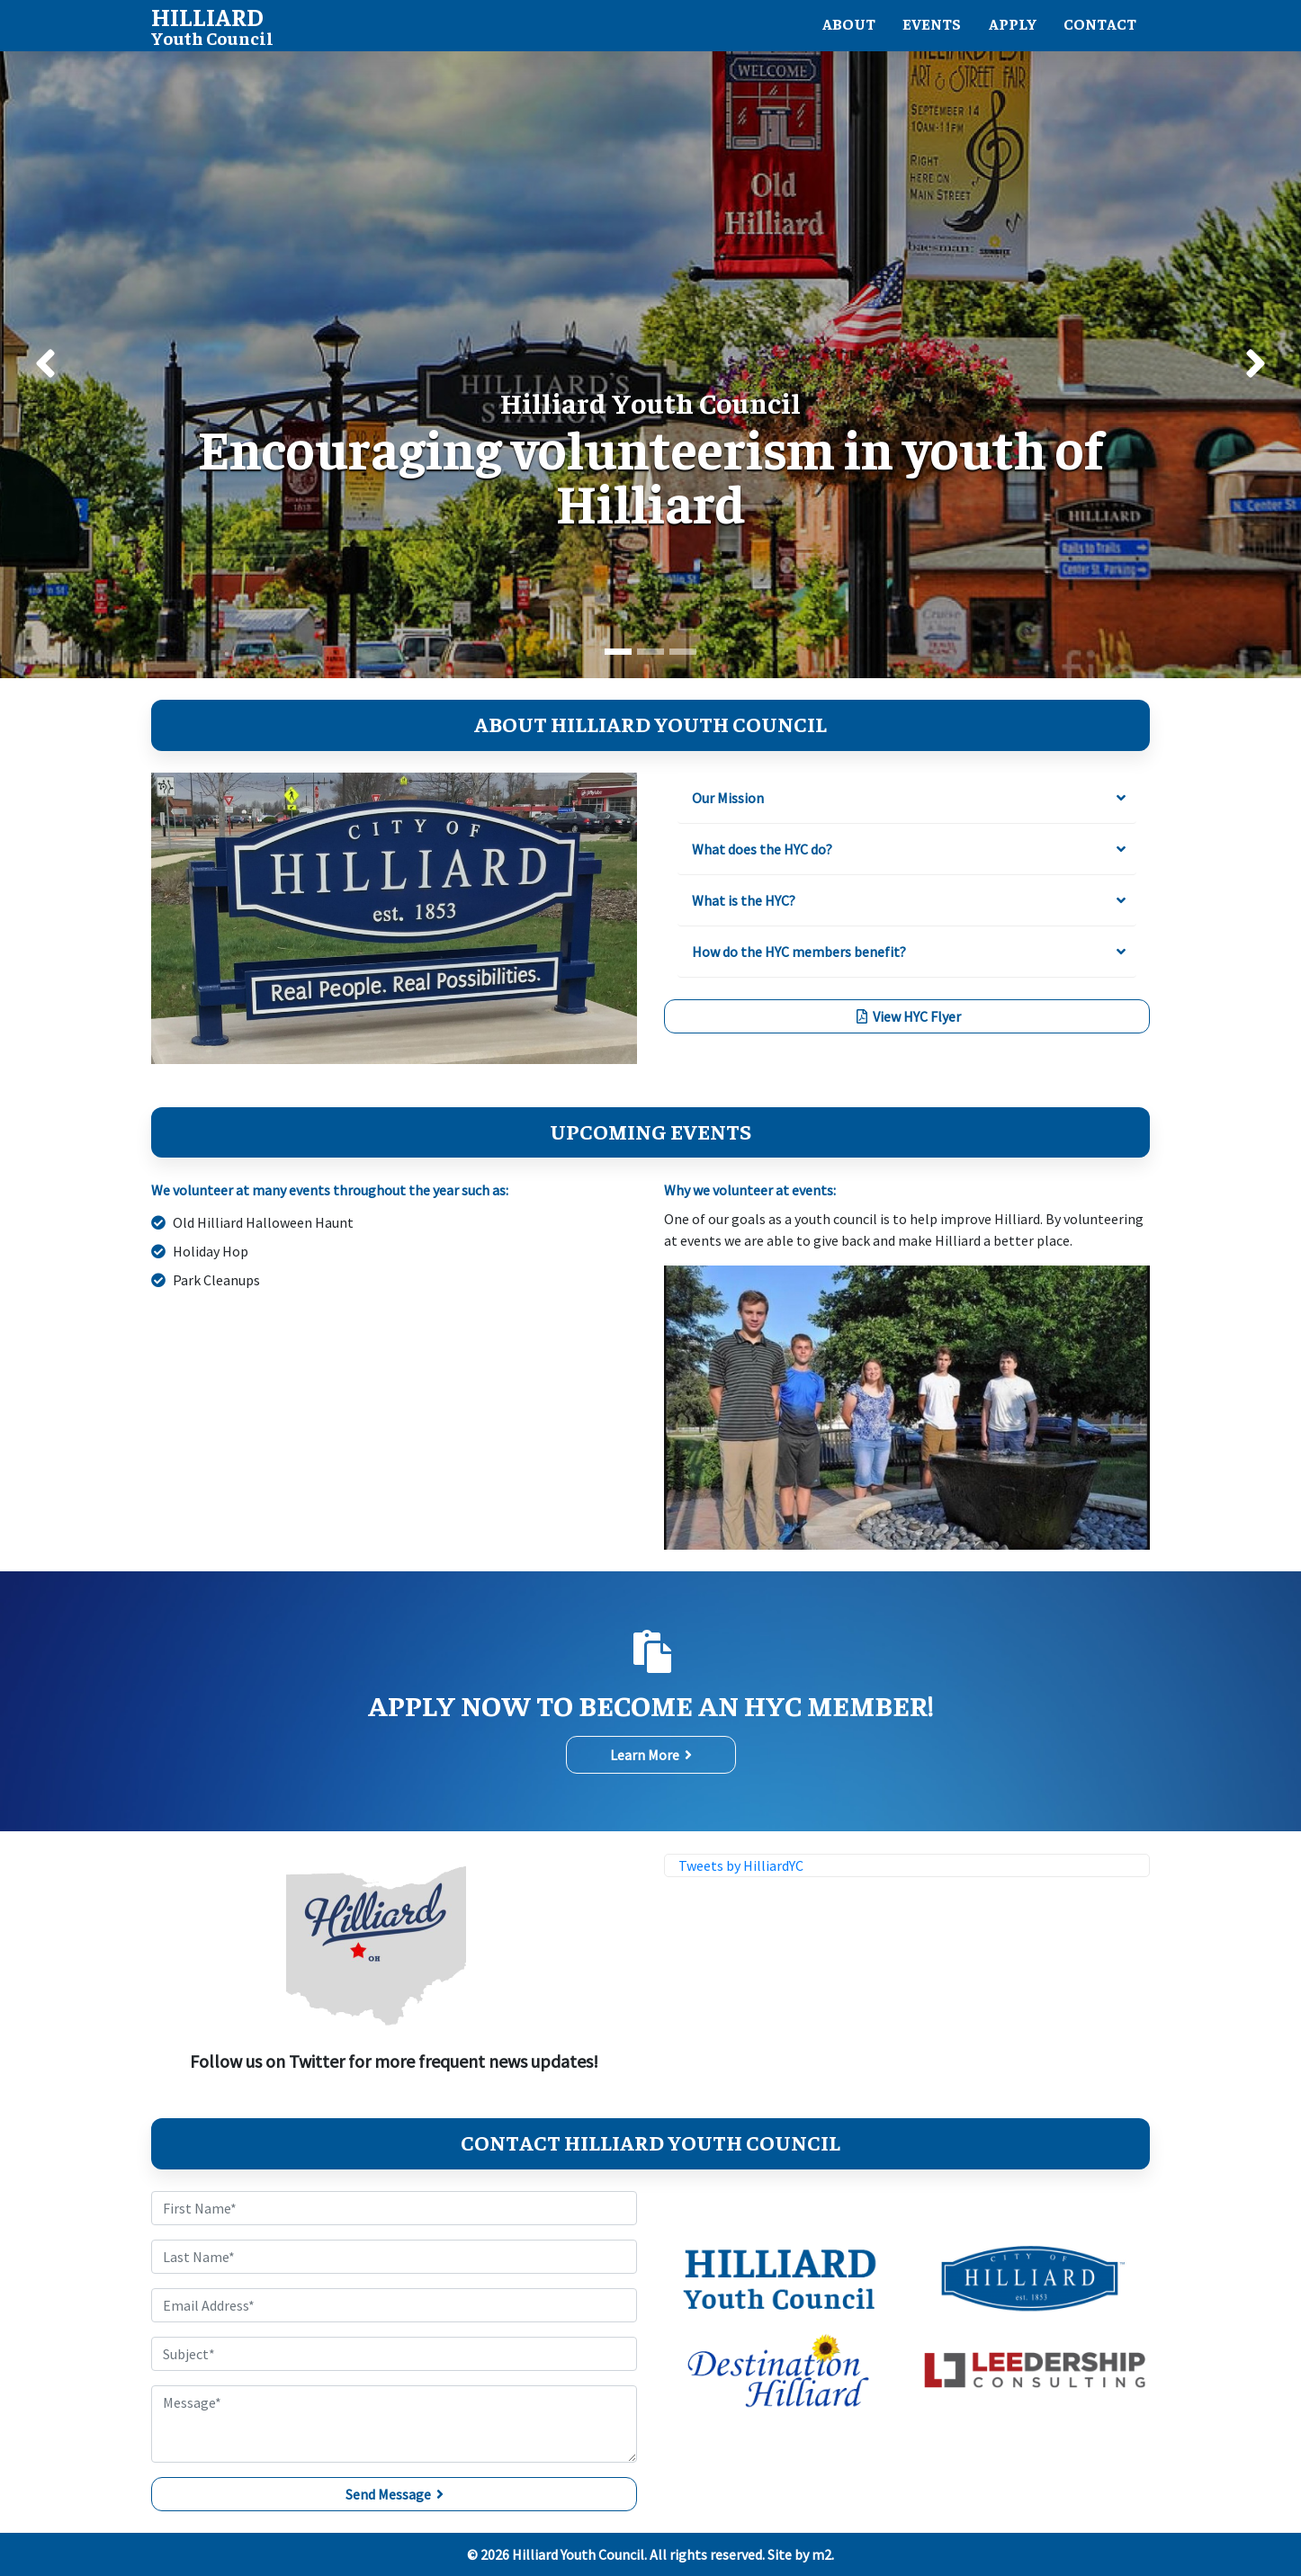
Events (925, 26)
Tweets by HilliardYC (740, 1866)
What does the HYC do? (762, 849)
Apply (1007, 26)
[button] (45, 365)
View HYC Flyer (907, 1016)
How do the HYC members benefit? (799, 952)
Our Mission (728, 798)
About (839, 26)
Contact (1098, 26)
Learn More (651, 1756)
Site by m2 (799, 2554)
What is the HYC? (743, 900)
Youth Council (212, 25)
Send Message (394, 2494)
